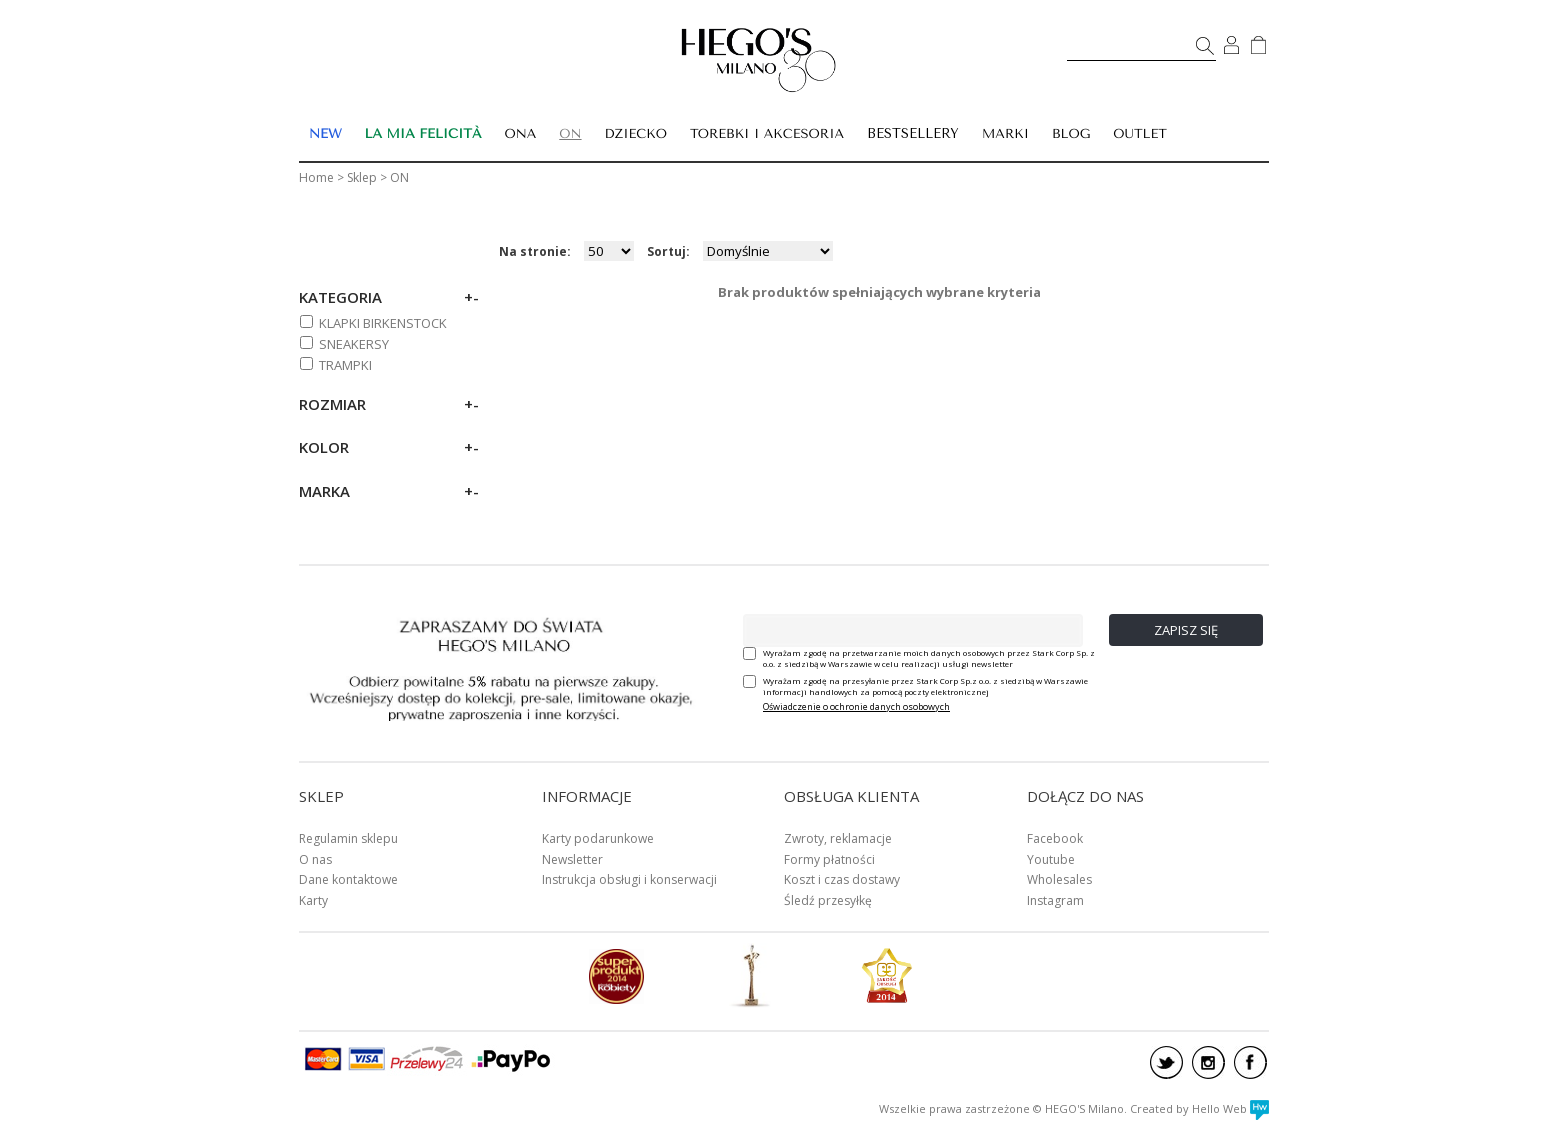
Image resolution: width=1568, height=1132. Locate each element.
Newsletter (572, 859)
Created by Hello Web (1199, 1108)
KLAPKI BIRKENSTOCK (383, 323)
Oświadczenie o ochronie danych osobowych (856, 706)
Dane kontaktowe (348, 879)
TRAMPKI (345, 365)
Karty (313, 900)
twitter (1166, 1062)
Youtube (1051, 859)
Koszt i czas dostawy (842, 879)
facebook (1250, 1062)
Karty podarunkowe (598, 838)
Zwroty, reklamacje (838, 838)
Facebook (1055, 838)
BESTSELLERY (913, 133)
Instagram (1055, 900)
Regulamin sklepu (348, 838)
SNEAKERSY (354, 344)
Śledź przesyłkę (828, 900)
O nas (315, 859)
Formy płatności (829, 859)
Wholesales (1059, 879)
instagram (1208, 1062)
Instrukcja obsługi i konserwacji (629, 879)
